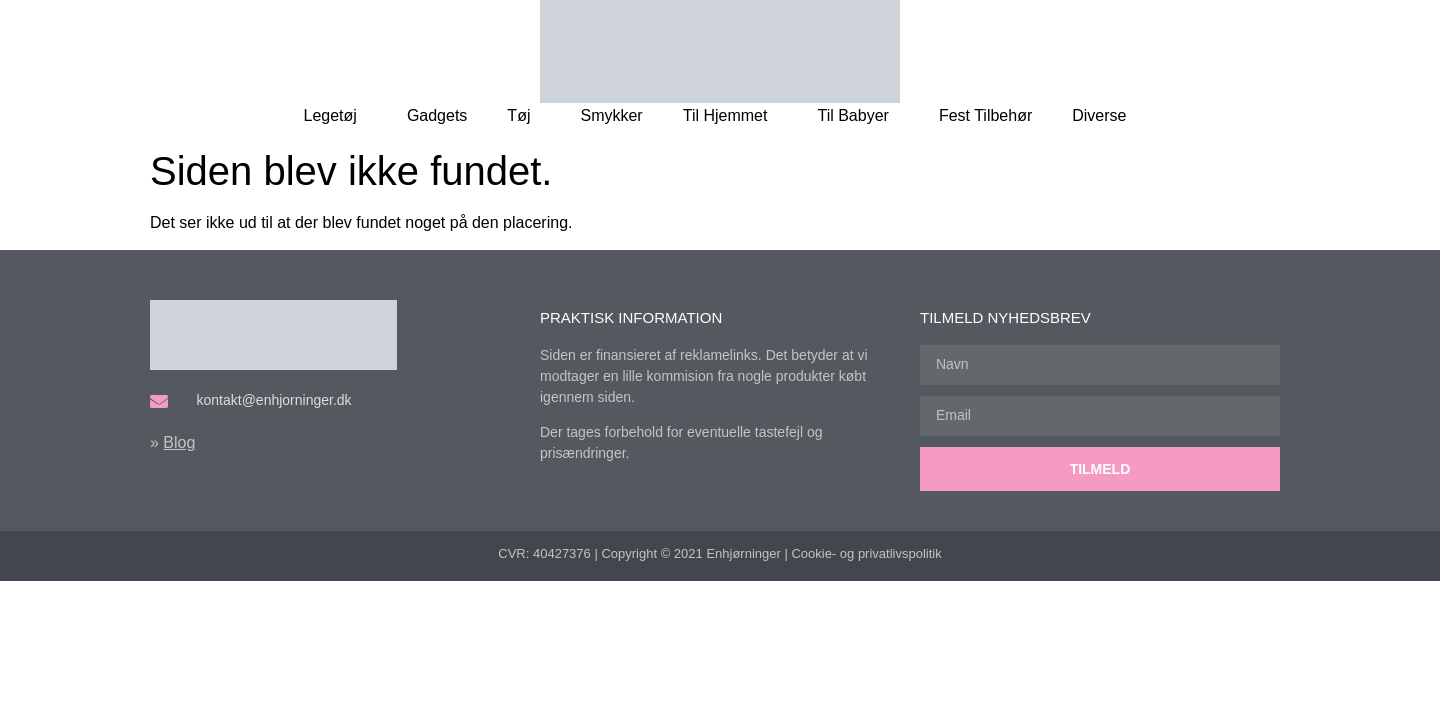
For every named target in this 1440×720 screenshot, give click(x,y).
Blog (179, 442)
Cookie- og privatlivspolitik (866, 553)
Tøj (523, 116)
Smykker (611, 115)
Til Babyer (857, 116)
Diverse (1104, 116)
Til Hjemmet (730, 116)
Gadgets (437, 115)
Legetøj (335, 116)
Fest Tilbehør (985, 115)
